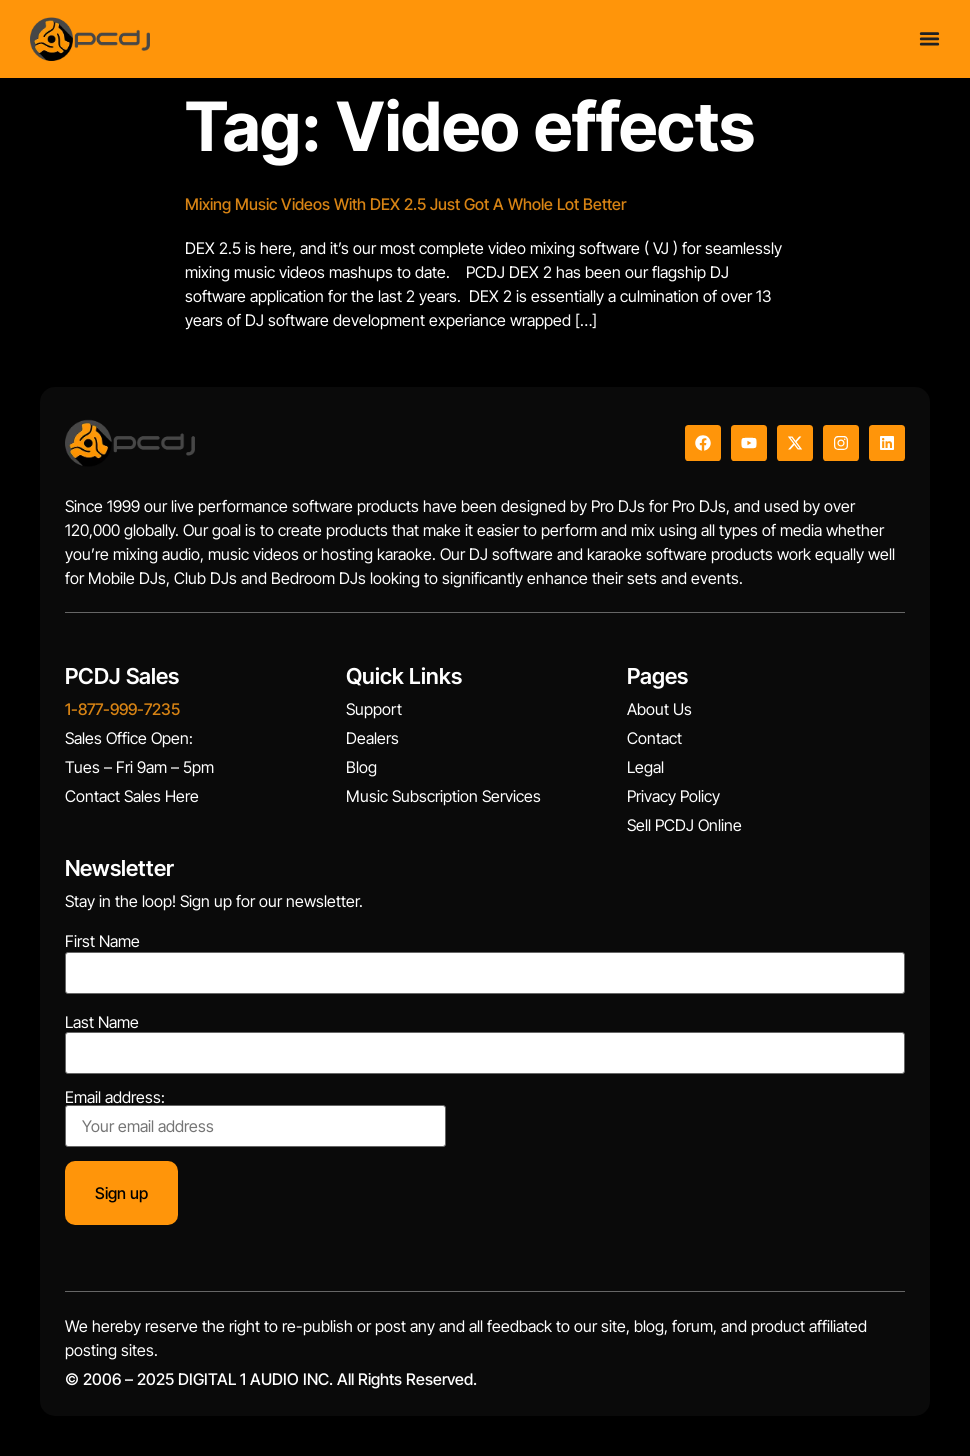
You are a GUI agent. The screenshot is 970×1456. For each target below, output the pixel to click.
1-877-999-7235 (122, 709)
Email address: (255, 1118)
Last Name (102, 1022)
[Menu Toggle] (929, 38)
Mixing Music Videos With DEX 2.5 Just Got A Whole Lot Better (405, 204)
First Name (102, 941)
